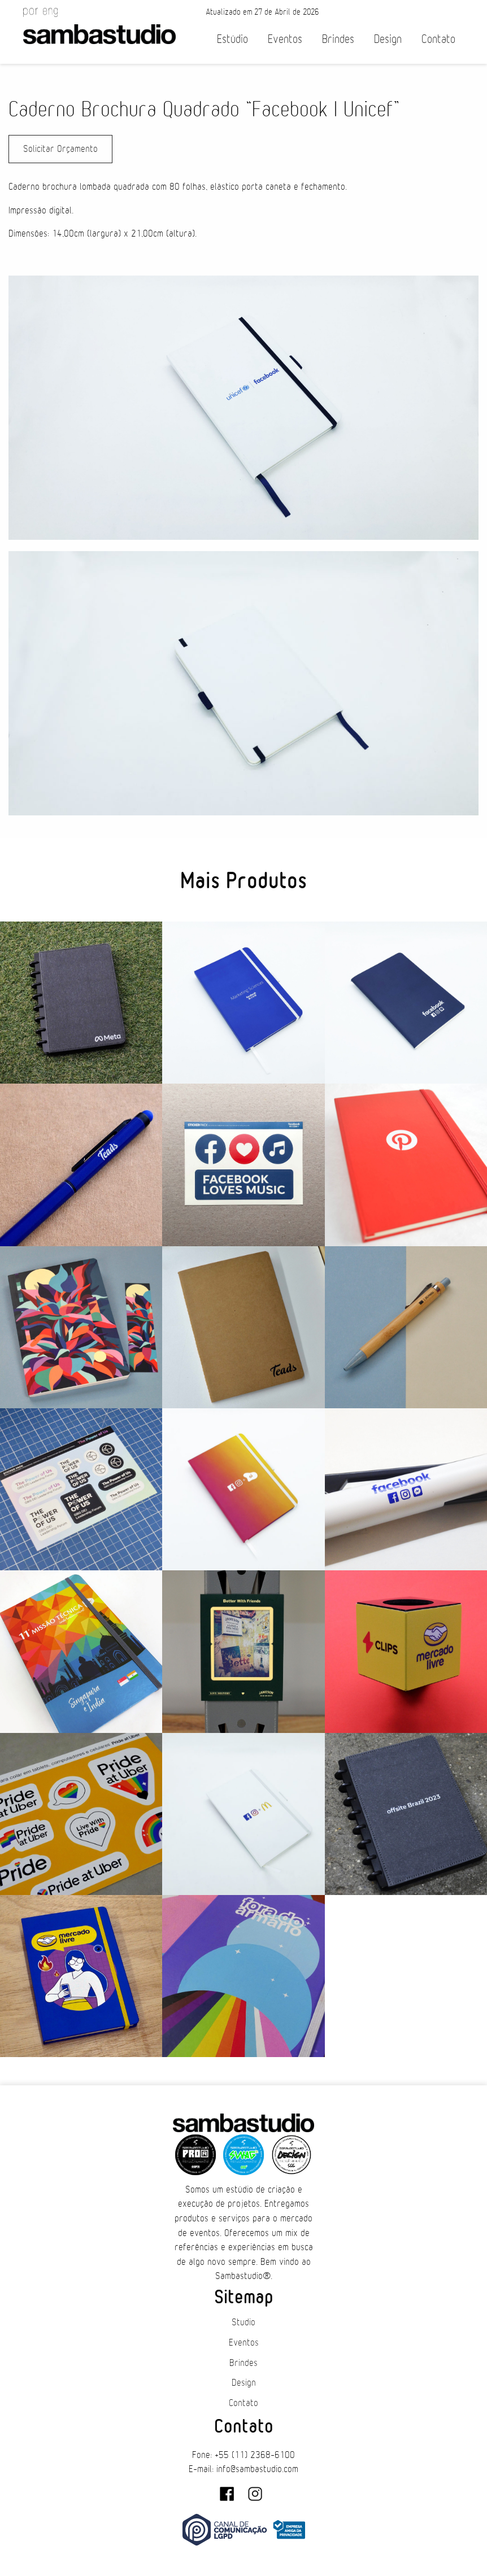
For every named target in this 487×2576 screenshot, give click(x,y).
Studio (243, 2322)
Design (388, 39)
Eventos (285, 39)
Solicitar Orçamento (60, 149)
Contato (438, 39)
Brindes (338, 39)
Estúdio (232, 39)
